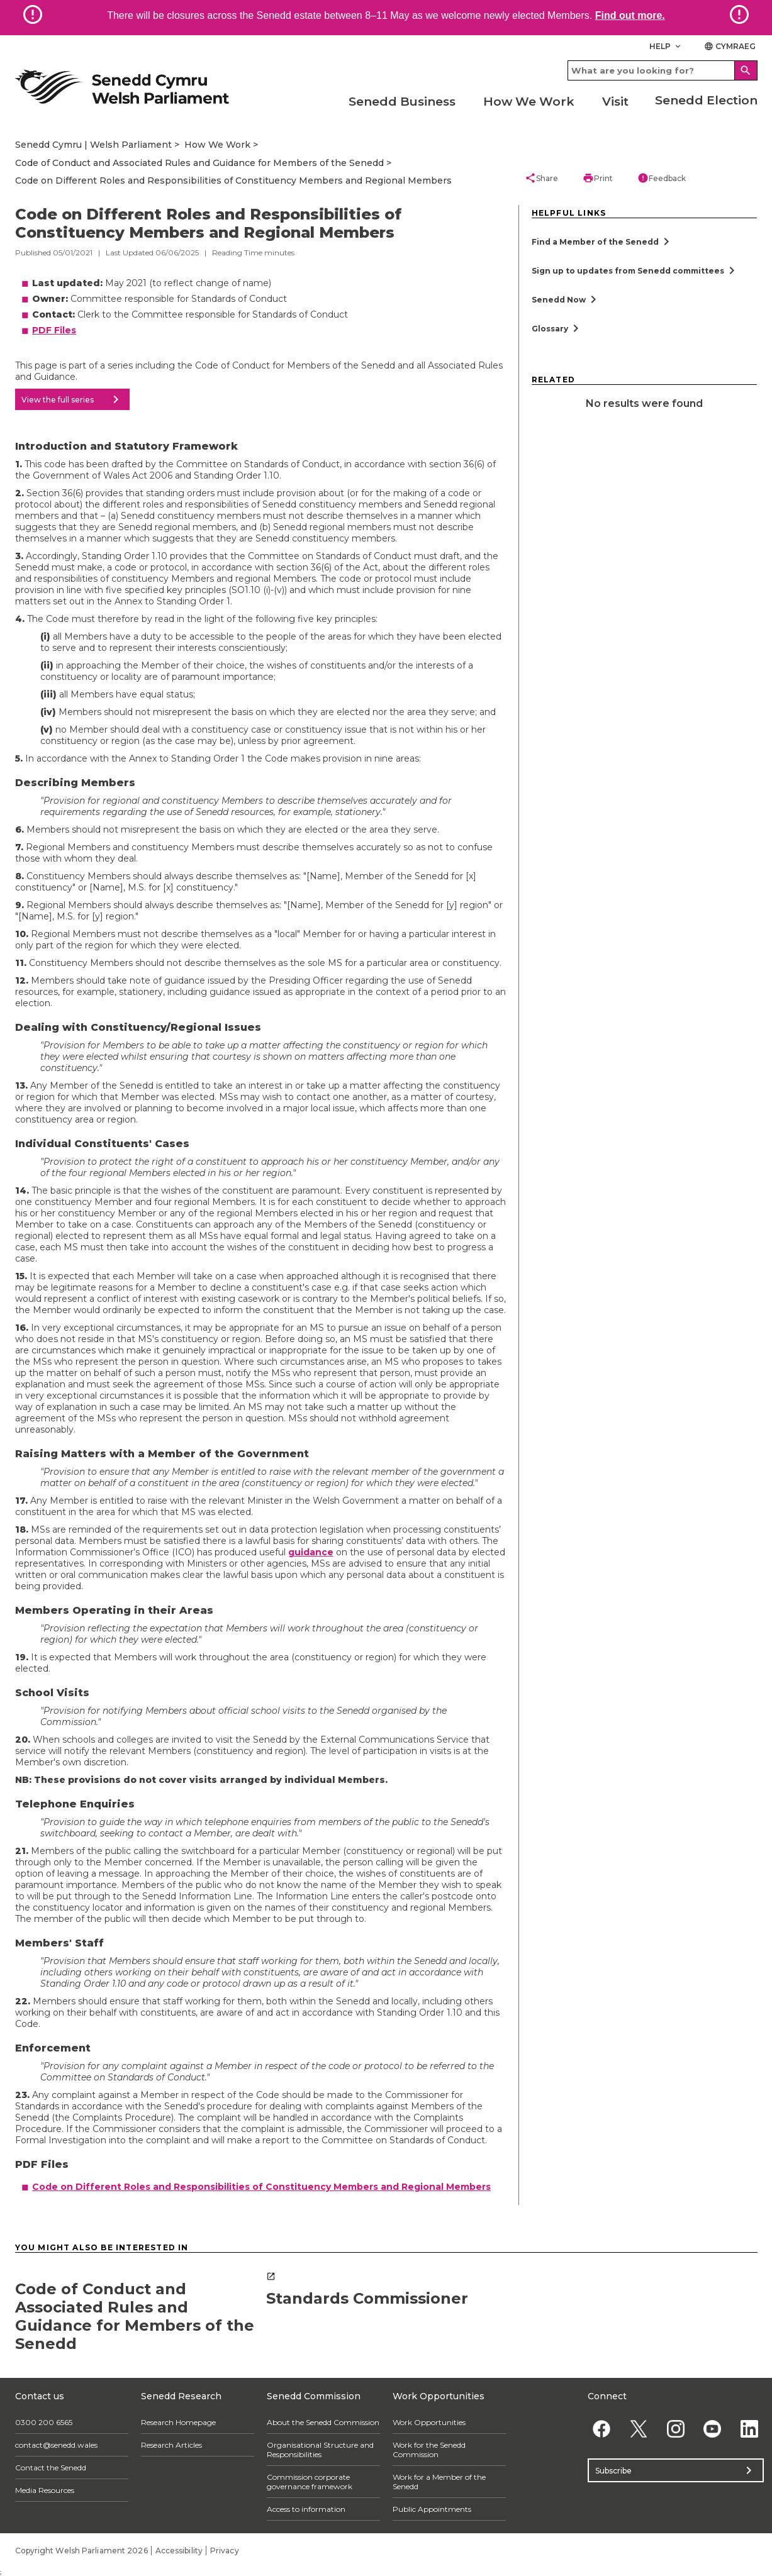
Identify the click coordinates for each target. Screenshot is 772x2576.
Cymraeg (730, 46)
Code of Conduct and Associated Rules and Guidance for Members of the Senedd (199, 163)
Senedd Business (402, 101)
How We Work (528, 101)
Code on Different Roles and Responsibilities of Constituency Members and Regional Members (233, 180)
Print (598, 178)
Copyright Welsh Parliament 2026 (81, 2550)
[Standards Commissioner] (385, 2290)
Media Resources (44, 2490)
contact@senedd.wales (56, 2445)
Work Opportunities (429, 2422)
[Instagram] (675, 2428)
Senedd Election (706, 100)
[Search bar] (662, 70)
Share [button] (541, 178)
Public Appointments (432, 2509)
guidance (310, 1552)
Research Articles (171, 2445)
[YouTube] (712, 2428)
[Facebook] (602, 2428)
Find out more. (630, 15)
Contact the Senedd (50, 2467)
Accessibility (179, 2550)
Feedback (661, 178)
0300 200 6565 (43, 2422)
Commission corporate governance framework (309, 2481)
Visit (615, 101)
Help (666, 46)
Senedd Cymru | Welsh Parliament (93, 144)
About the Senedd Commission (323, 2422)
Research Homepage (178, 2422)
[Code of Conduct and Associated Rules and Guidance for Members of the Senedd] (134, 2312)
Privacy (224, 2550)
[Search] (746, 70)
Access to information (306, 2509)
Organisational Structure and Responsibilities (320, 2449)
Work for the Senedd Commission (429, 2449)
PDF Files (54, 330)
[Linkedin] (750, 2428)
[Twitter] (638, 2428)
